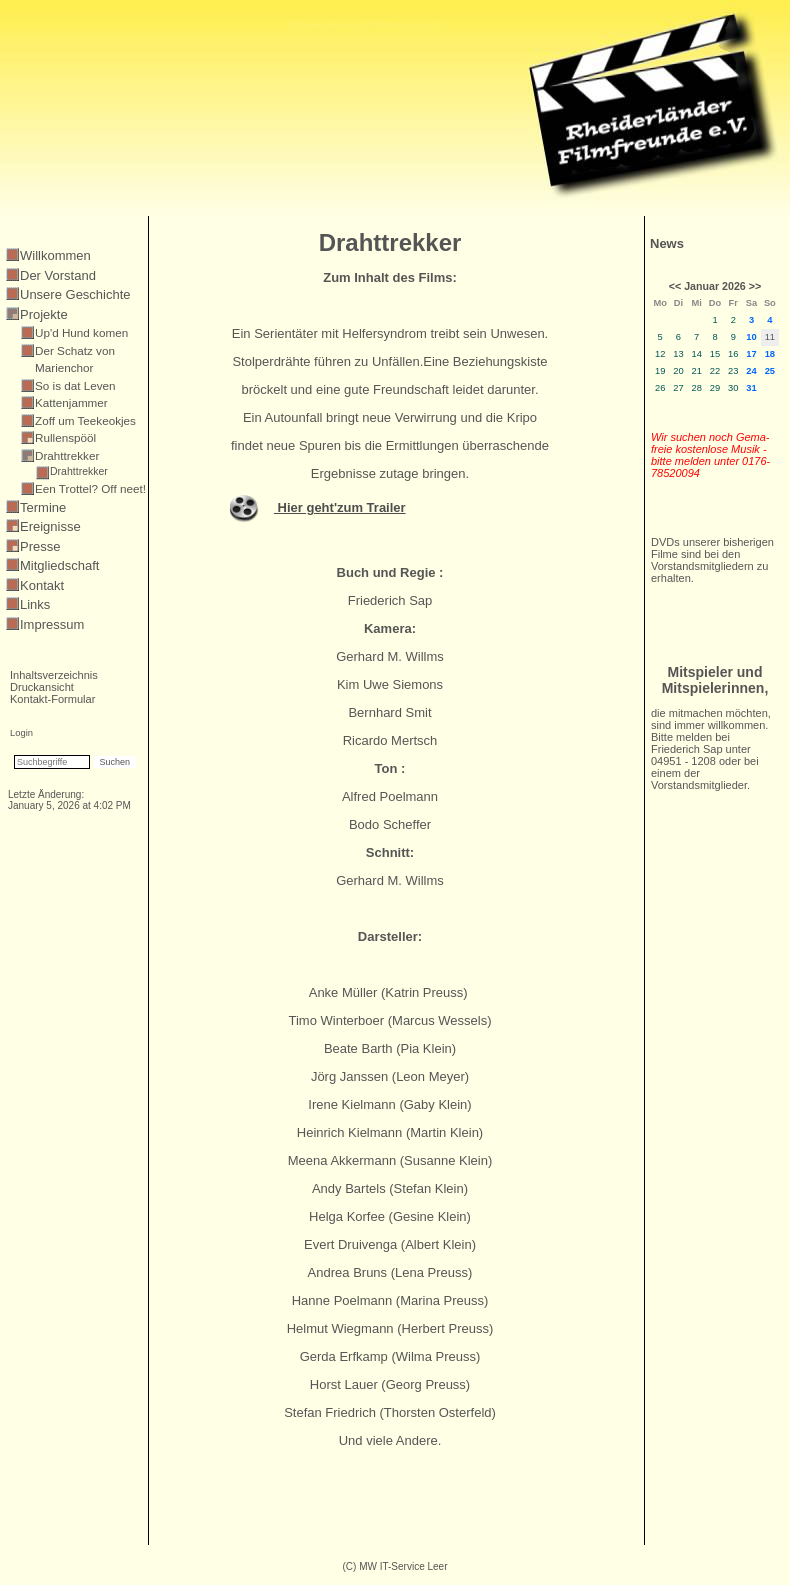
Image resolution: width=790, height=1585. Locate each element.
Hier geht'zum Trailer (340, 507)
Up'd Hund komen (81, 332)
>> (755, 286)
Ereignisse (50, 526)
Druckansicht (42, 687)
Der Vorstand (58, 275)
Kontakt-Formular (52, 699)
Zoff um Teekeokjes (85, 420)
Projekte (44, 314)
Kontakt (42, 585)
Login (21, 732)
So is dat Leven (75, 385)
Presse (40, 546)
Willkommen (55, 255)
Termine (43, 507)
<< (675, 286)
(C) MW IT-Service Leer (394, 1566)
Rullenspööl (65, 437)
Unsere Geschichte (75, 294)
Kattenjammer (71, 402)
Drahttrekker (79, 471)
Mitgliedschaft (59, 565)
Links (35, 604)
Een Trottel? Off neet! (90, 488)
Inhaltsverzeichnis (54, 675)
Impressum (52, 624)
